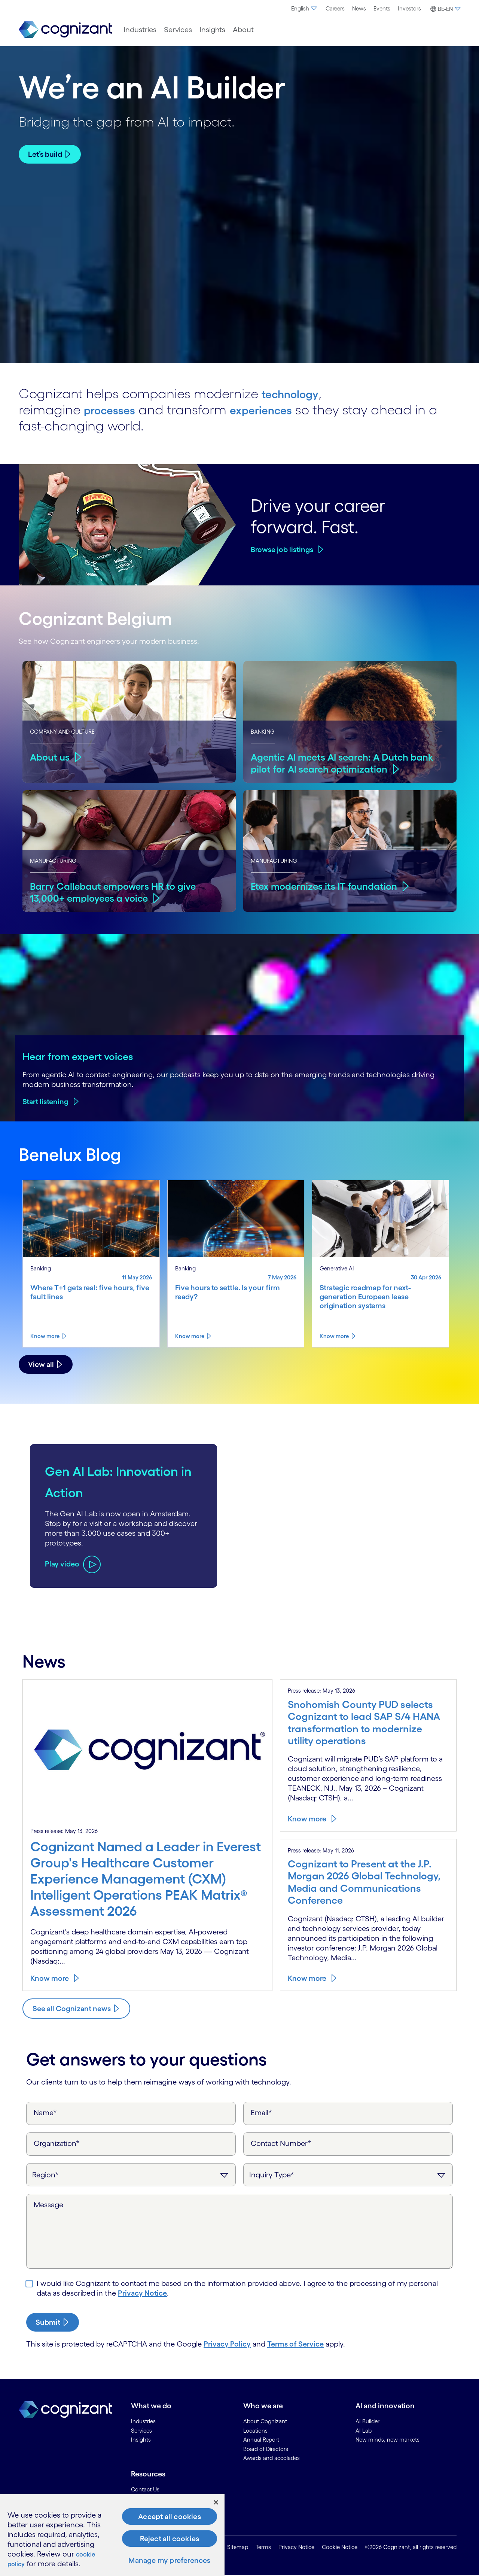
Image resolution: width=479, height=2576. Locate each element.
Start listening (45, 1101)
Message (48, 2205)
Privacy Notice (142, 2293)
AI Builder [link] (367, 2421)
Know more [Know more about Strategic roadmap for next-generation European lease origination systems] (334, 1336)
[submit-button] (52, 2322)
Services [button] (178, 29)
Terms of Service (295, 2344)
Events (381, 8)
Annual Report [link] (261, 2439)
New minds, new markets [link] (387, 2439)
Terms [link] (263, 2547)
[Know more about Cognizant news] (76, 2008)
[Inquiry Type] (348, 2174)
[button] (444, 9)
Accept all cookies (169, 2516)
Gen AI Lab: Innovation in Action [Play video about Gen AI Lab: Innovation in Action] (96, 1480)
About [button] (243, 29)
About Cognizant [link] (265, 2421)
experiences (278, 409)
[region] (112, 2535)
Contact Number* (281, 2143)
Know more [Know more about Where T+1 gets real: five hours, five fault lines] (45, 1336)
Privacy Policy (227, 2344)
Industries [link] (143, 2421)
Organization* (57, 2143)
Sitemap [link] (237, 2547)
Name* (45, 2112)
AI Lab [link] (364, 2430)
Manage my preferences (169, 2560)
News (359, 8)
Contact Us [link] (145, 2489)
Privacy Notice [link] (296, 2547)
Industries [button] (139, 29)
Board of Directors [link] (265, 2449)
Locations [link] (255, 2430)
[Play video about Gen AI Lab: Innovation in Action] (73, 1574)
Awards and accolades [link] (271, 2458)
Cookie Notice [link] (339, 2547)
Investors (409, 8)
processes (115, 409)
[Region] (131, 2174)
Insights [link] (141, 2439)
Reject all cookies (169, 2538)
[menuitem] (304, 8)
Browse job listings (282, 549)
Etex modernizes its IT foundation (328, 885)
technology (296, 393)
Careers (335, 8)
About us (51, 756)
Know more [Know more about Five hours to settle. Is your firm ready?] (189, 1336)
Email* (261, 2112)
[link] (65, 29)
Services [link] (141, 2430)
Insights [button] (212, 29)
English (304, 8)
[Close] (216, 2502)
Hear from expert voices (77, 1056)
